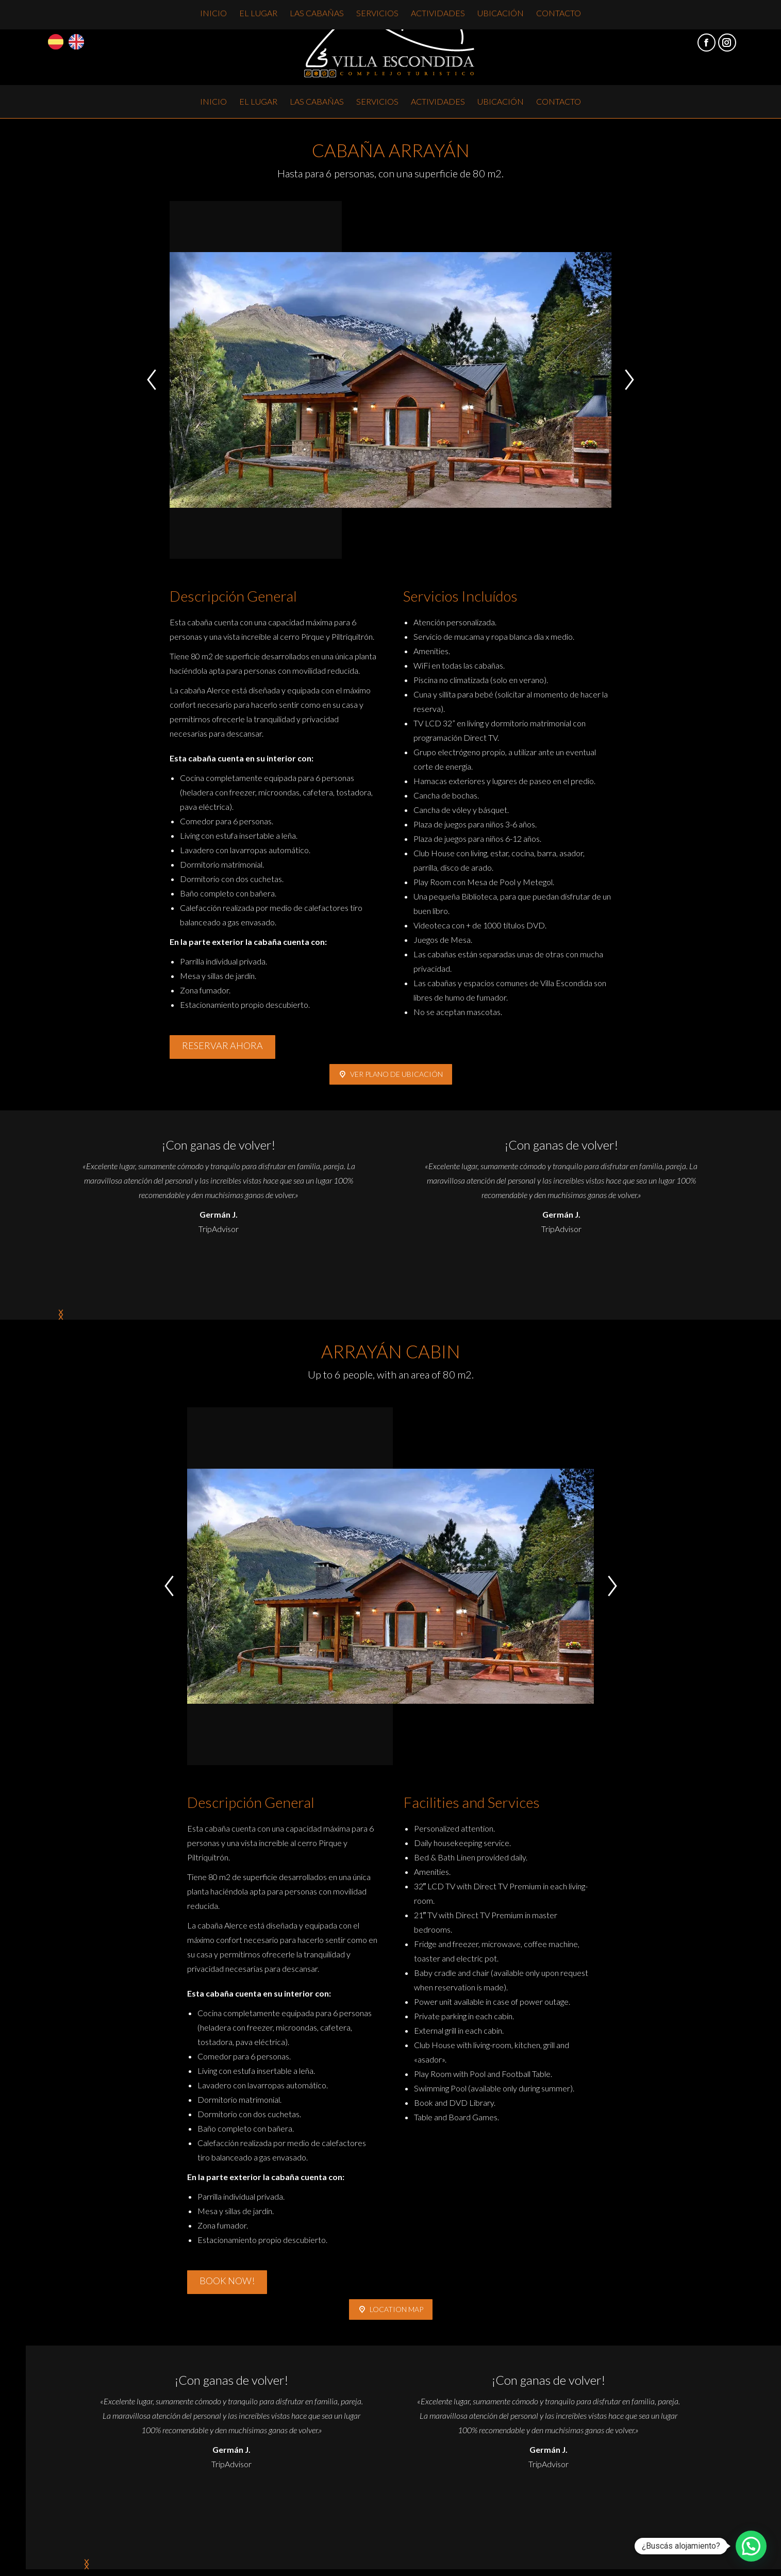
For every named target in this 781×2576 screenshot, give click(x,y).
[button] (151, 380)
